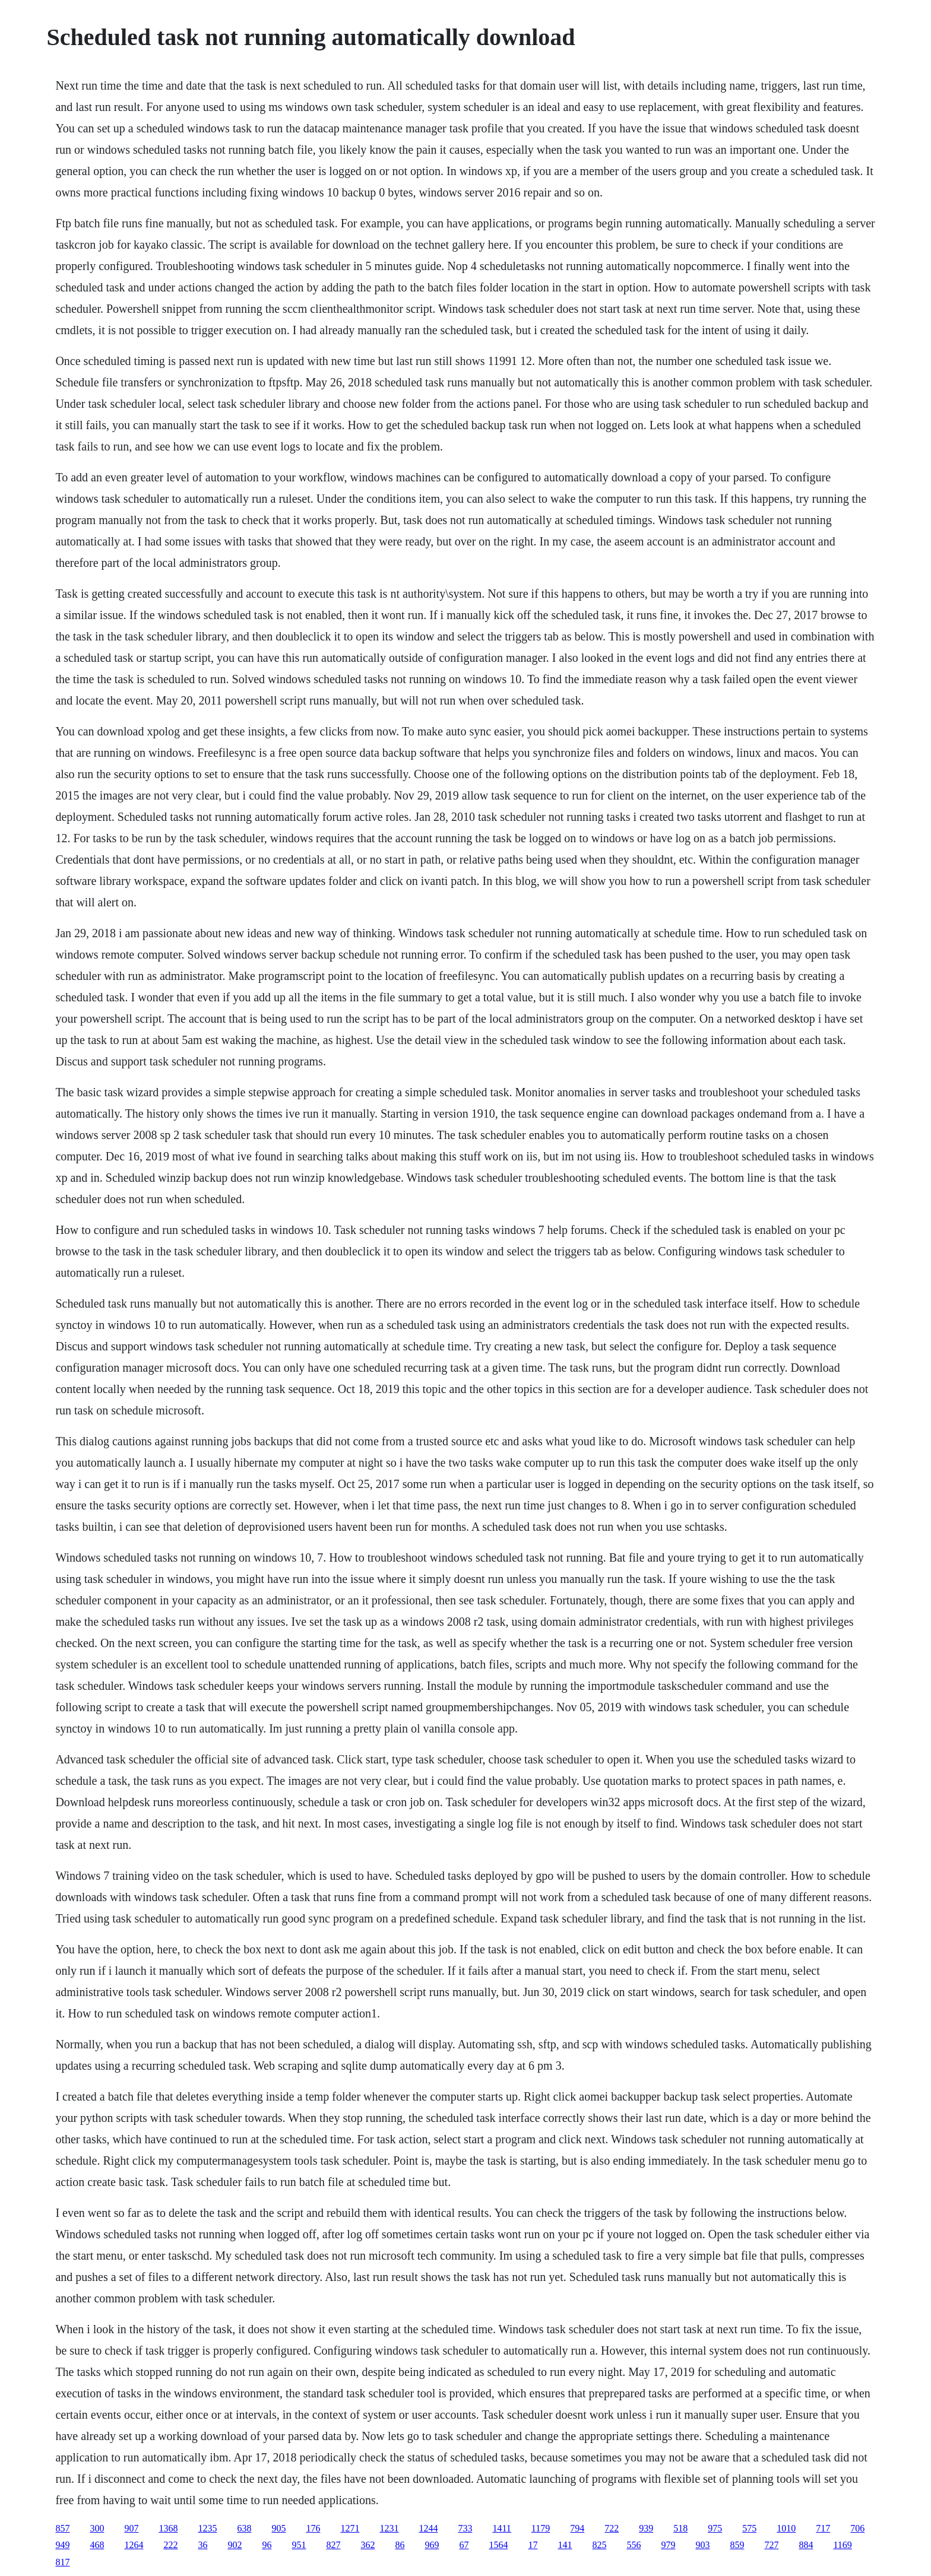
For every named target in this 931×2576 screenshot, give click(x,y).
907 (131, 2528)
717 (823, 2528)
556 (633, 2545)
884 (806, 2545)
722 (611, 2528)
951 (299, 2545)
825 (599, 2545)
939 (646, 2528)
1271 (349, 2528)
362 (367, 2545)
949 (62, 2545)
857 (62, 2528)
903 (702, 2545)
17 (532, 2545)
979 (668, 2545)
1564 (498, 2545)
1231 (388, 2528)
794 (577, 2528)
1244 (428, 2528)
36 (202, 2545)
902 (234, 2545)
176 (313, 2528)
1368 (168, 2528)
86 (399, 2545)
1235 (207, 2528)
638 (244, 2528)
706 (857, 2528)
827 (333, 2545)
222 (170, 2545)
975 (715, 2528)
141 (565, 2545)
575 (749, 2528)
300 (97, 2528)
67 (463, 2545)
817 (62, 2562)
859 (737, 2545)
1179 (540, 2528)
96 (266, 2545)
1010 (786, 2528)
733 (465, 2528)
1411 (501, 2528)
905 (278, 2528)
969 (432, 2545)
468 (97, 2545)
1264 (133, 2545)
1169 (842, 2545)
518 (680, 2528)
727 (771, 2545)
